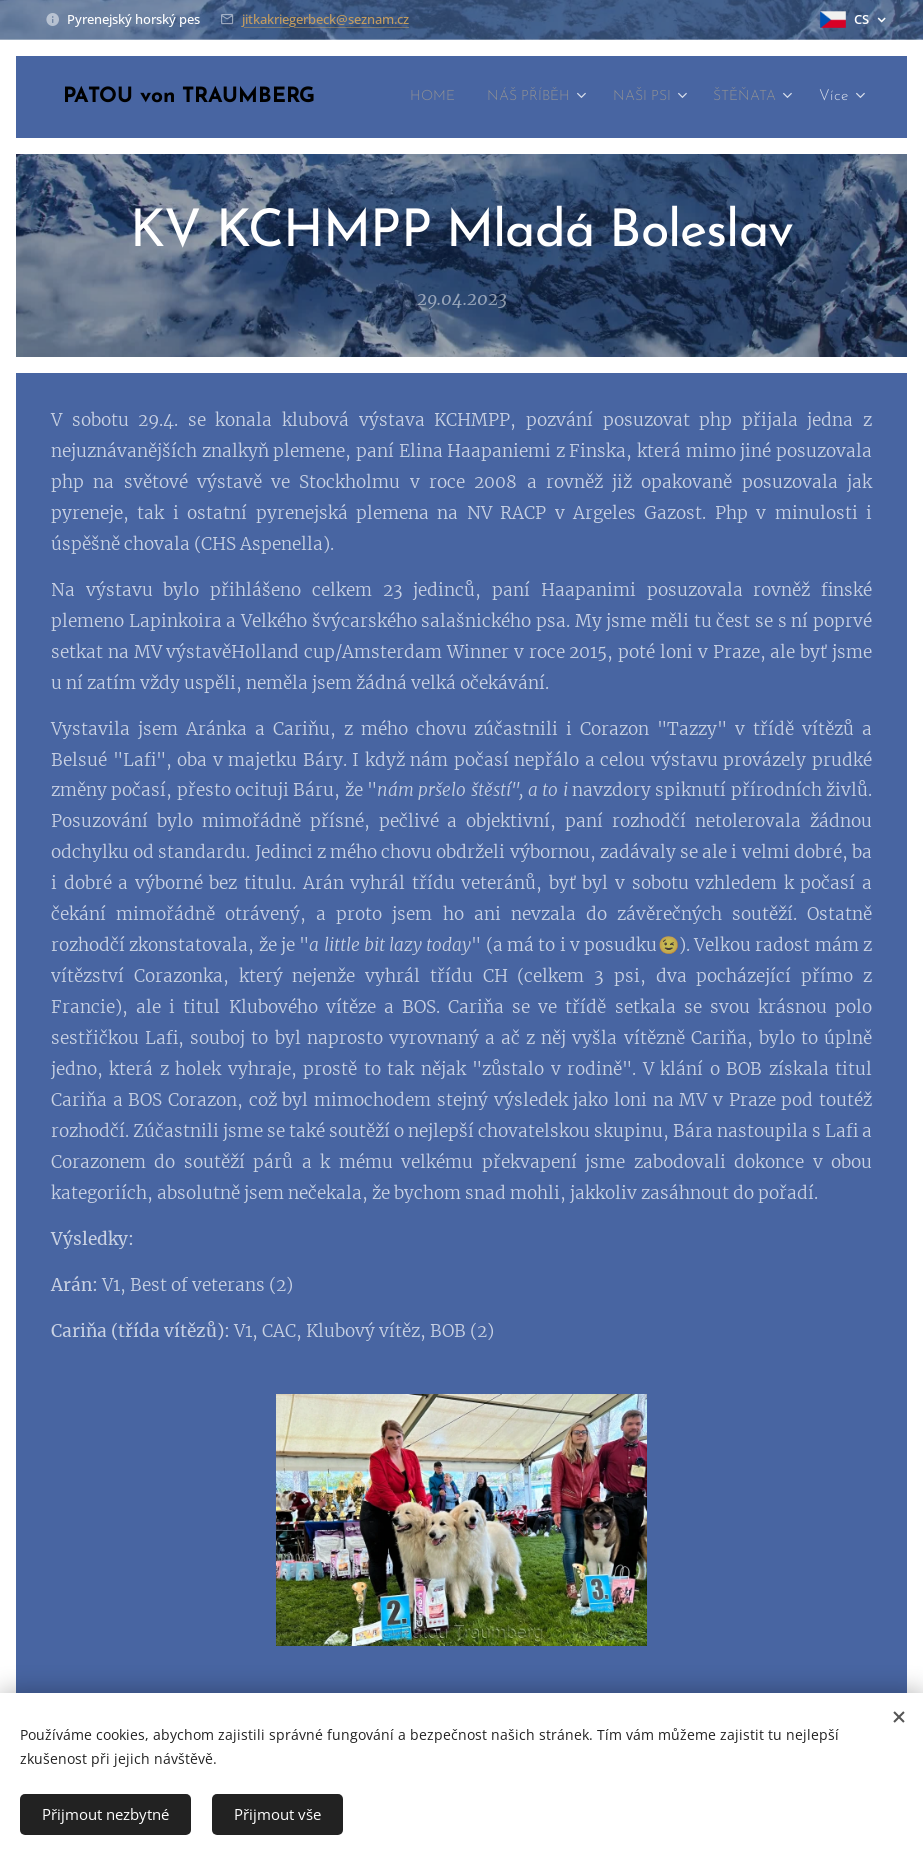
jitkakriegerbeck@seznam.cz (325, 19)
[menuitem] (520, 97)
